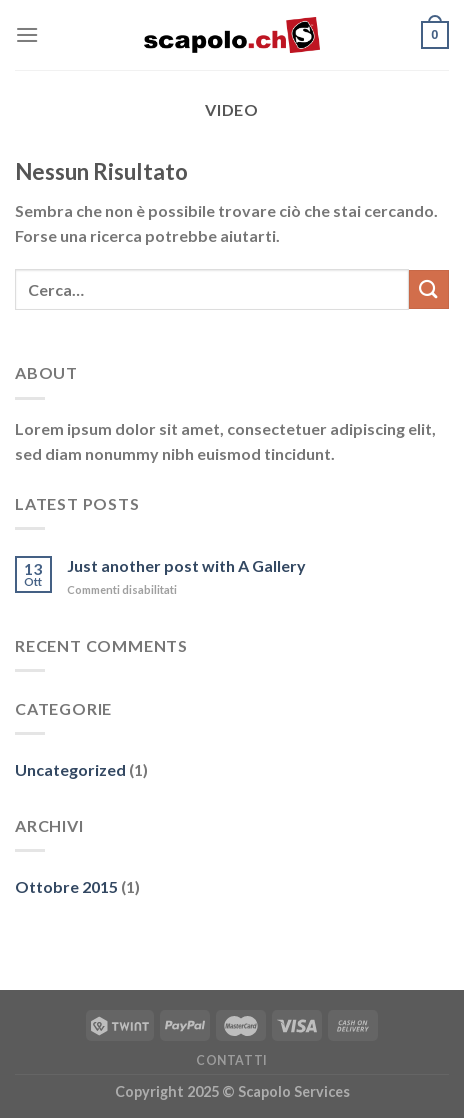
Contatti (232, 1060)
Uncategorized (70, 769)
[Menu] (27, 34)
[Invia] (429, 289)
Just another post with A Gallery (186, 565)
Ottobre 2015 (66, 886)
